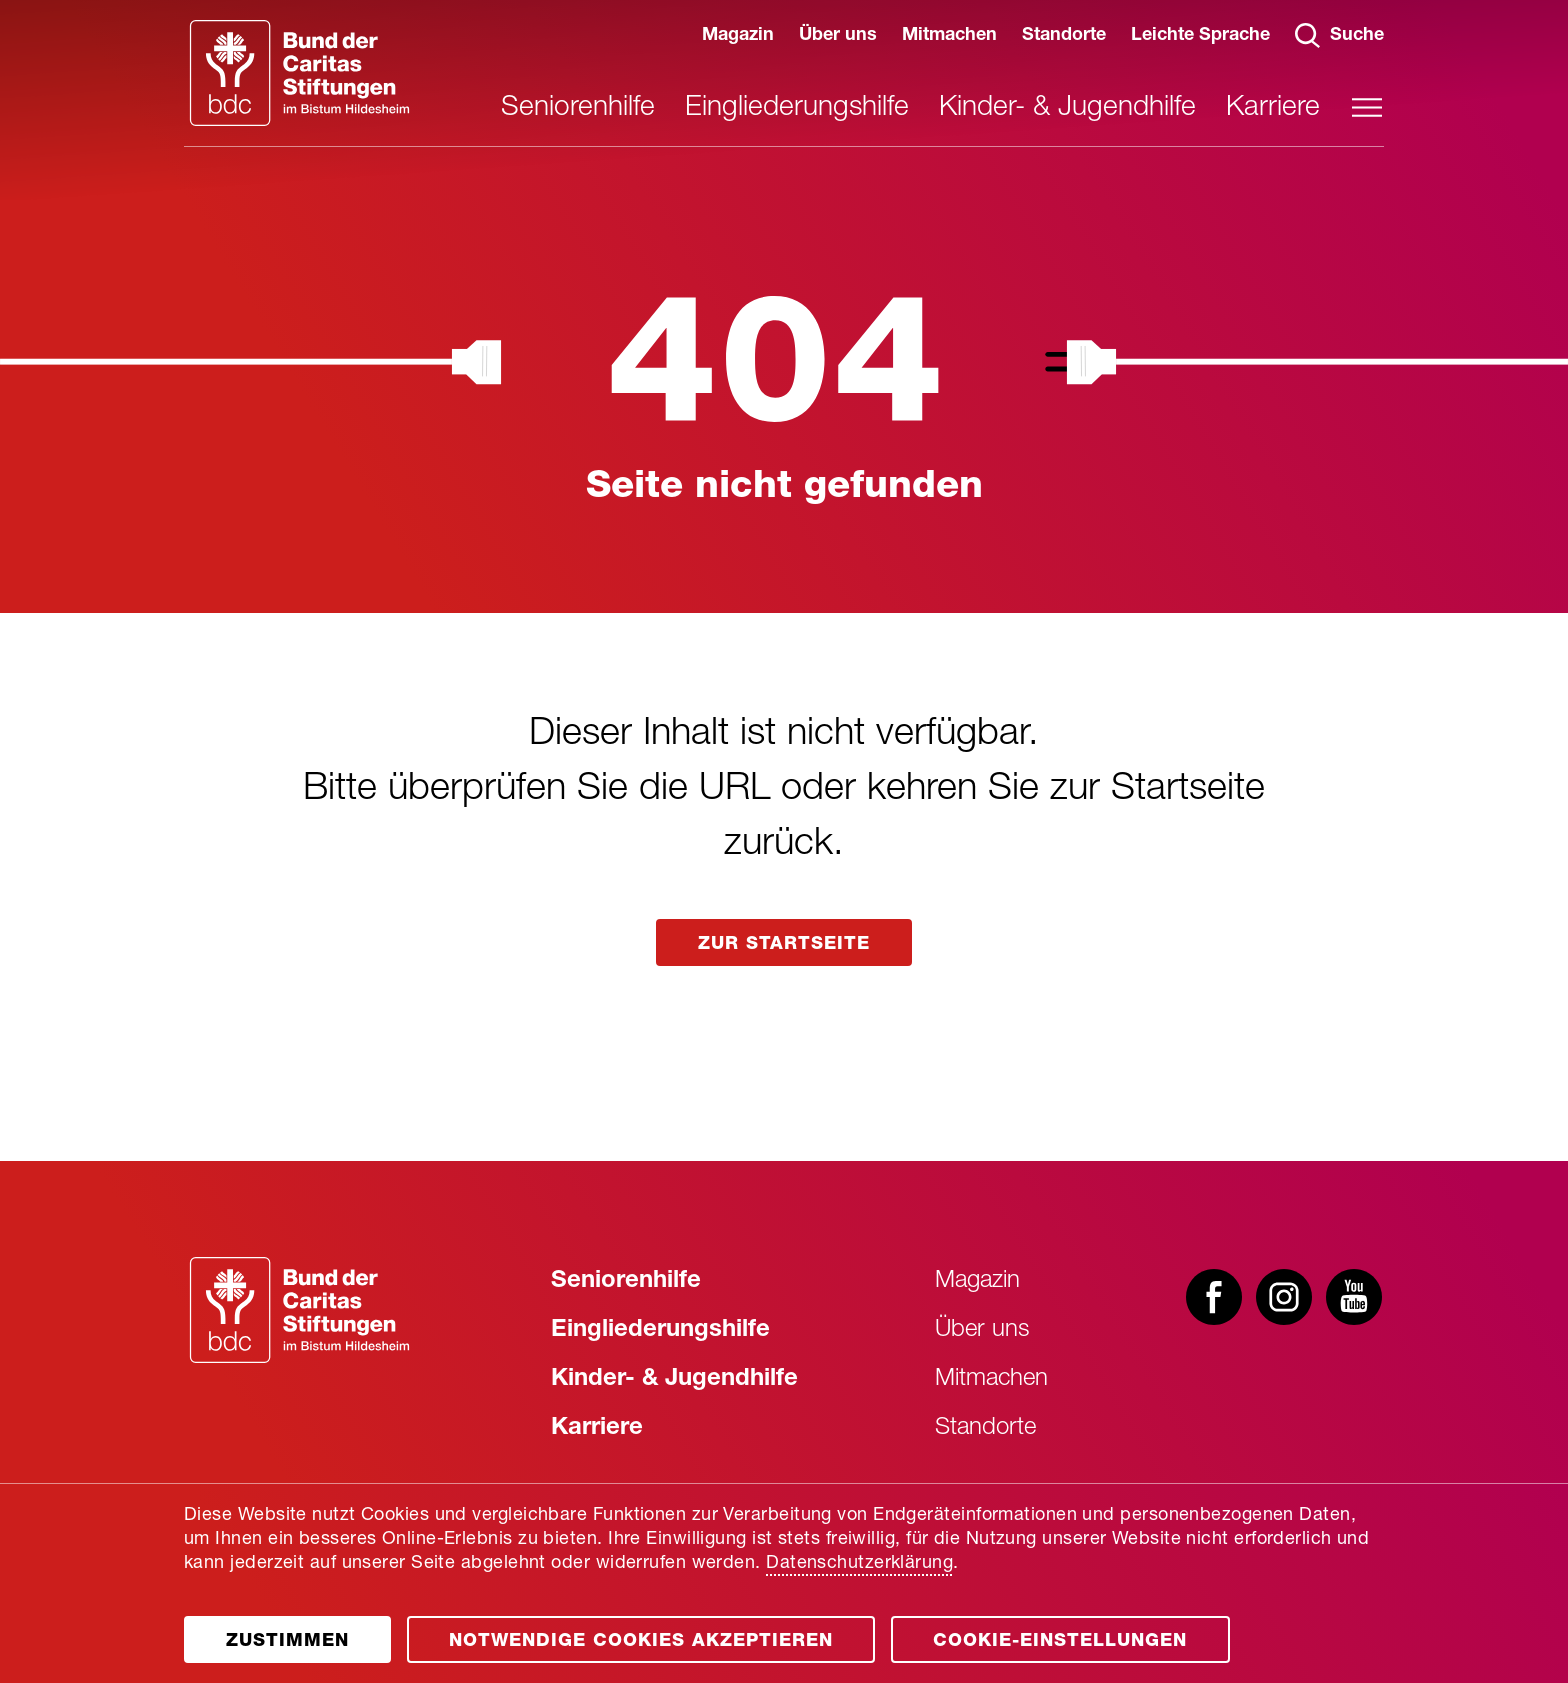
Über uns (838, 36)
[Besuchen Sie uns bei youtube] (1354, 1298)
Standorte (1064, 36)
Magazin (738, 36)
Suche (1339, 35)
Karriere (1273, 109)
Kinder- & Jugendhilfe (1067, 109)
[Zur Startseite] (299, 1310)
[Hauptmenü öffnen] (1367, 107)
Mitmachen (949, 36)
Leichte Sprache (1200, 36)
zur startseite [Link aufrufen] (784, 945)
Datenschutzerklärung (859, 1564)
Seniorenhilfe (578, 109)
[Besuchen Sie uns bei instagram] (1284, 1298)
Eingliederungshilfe (797, 109)
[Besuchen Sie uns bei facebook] (1214, 1298)
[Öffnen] (287, 1639)
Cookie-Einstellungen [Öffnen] (1060, 1642)
